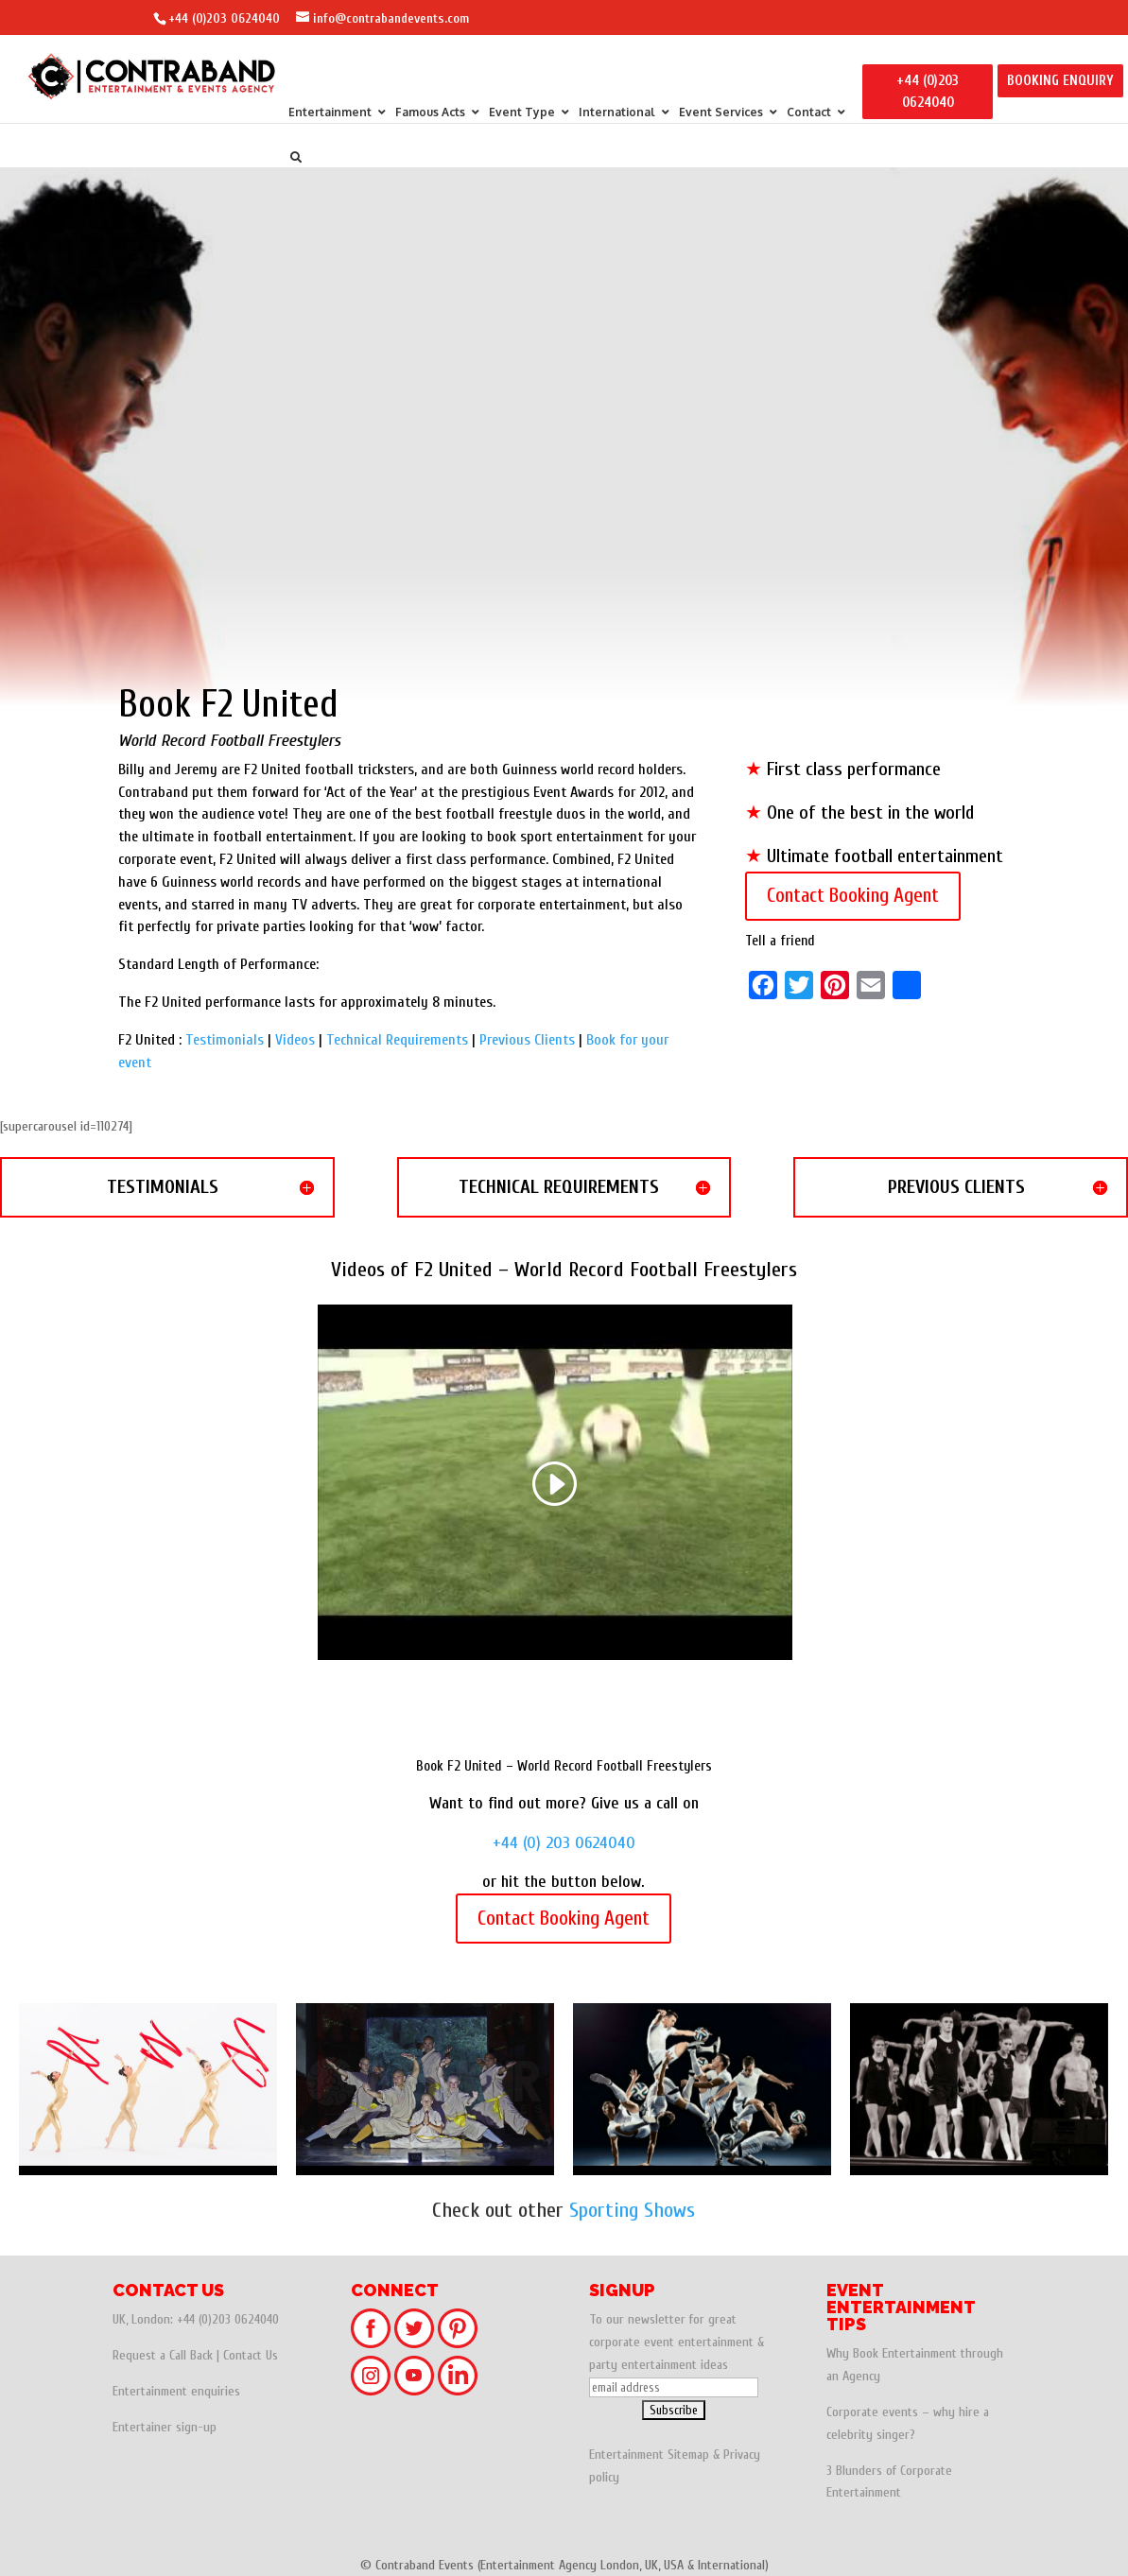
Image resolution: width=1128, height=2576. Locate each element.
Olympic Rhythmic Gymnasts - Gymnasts (148, 2089)
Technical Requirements (397, 1039)
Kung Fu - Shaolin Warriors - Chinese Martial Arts (425, 2089)
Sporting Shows (632, 2210)
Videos (295, 1039)
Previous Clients (527, 1039)
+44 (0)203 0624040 (224, 18)
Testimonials (224, 1039)
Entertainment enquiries (176, 2391)
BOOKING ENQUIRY (1060, 81)
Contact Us (250, 2355)
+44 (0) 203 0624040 (564, 1843)
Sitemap (688, 2454)
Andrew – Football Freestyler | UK (702, 2089)
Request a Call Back (163, 2355)
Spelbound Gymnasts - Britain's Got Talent (979, 2089)
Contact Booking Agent (853, 895)
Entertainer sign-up (165, 2427)
